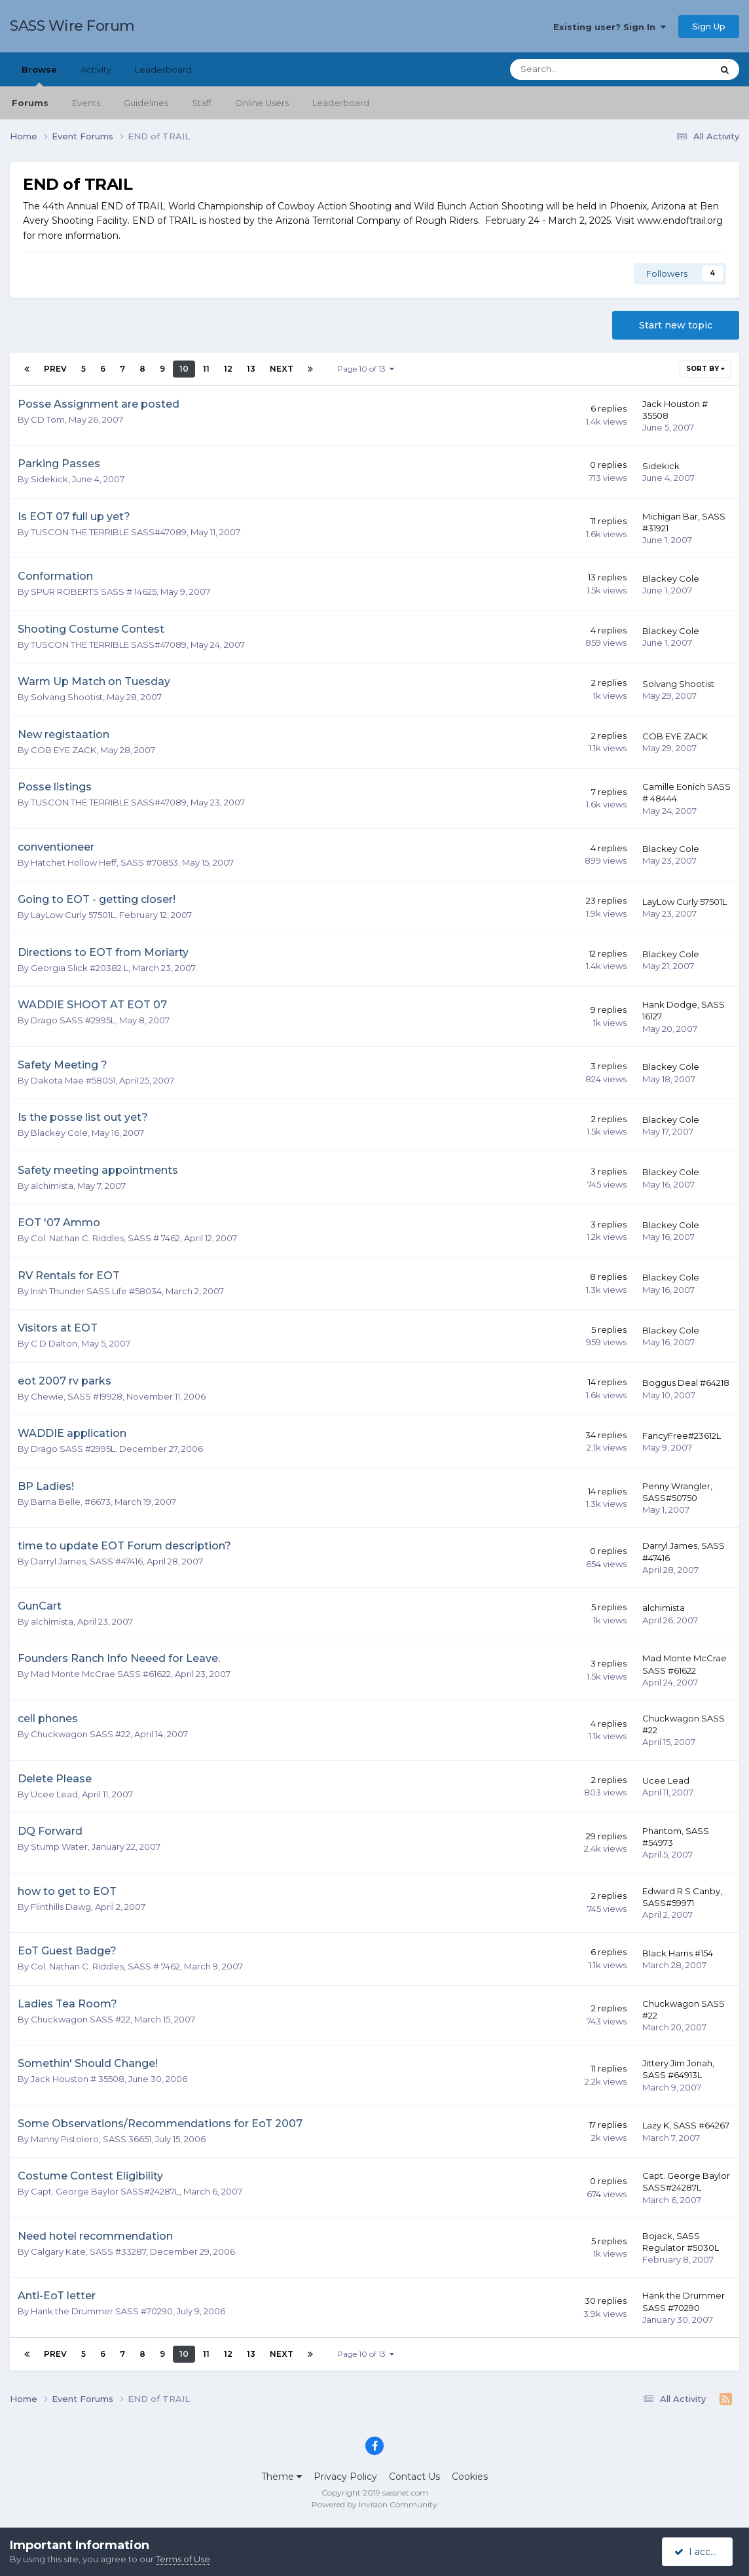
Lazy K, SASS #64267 (685, 2125)
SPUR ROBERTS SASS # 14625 (93, 591)
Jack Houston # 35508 (77, 2078)
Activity (96, 69)
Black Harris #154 (677, 1953)
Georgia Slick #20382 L (79, 967)
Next (281, 369)
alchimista (52, 1185)
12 (228, 369)
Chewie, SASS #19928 (76, 1396)
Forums (30, 102)
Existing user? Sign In (609, 27)
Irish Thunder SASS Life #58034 (96, 1291)
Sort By (705, 368)
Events (86, 102)
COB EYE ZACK (63, 750)
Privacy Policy (345, 2476)
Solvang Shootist (67, 697)
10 (184, 369)
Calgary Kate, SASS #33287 (88, 2251)
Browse (39, 75)
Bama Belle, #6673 (71, 1501)
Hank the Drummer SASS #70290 (102, 2311)
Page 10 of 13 (365, 369)
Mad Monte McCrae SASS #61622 (101, 1673)
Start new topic (675, 325)
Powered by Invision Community (374, 2504)
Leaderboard (340, 102)
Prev (55, 369)
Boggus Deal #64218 (685, 1382)
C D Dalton (54, 1343)
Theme (281, 2476)
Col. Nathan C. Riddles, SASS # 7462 (105, 1238)
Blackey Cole (670, 578)
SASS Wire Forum (72, 26)
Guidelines (146, 102)
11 (206, 369)
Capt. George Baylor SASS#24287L (105, 2191)
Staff (201, 102)
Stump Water (59, 1846)
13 (251, 369)
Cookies (470, 2476)
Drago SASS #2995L (73, 1020)
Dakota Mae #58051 (73, 1080)
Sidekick (49, 479)
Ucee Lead (54, 1794)
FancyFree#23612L (681, 1435)
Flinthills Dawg (61, 1906)
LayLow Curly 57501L (73, 914)
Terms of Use (183, 2559)
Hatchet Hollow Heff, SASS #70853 (104, 862)
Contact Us (414, 2476)
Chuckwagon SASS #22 (80, 1734)
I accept (699, 2552)
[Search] (576, 69)
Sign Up (708, 26)
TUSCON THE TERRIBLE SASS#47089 (109, 532)
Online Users (262, 102)
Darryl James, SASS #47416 (87, 1561)
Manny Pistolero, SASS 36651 (91, 2139)
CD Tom (48, 419)
